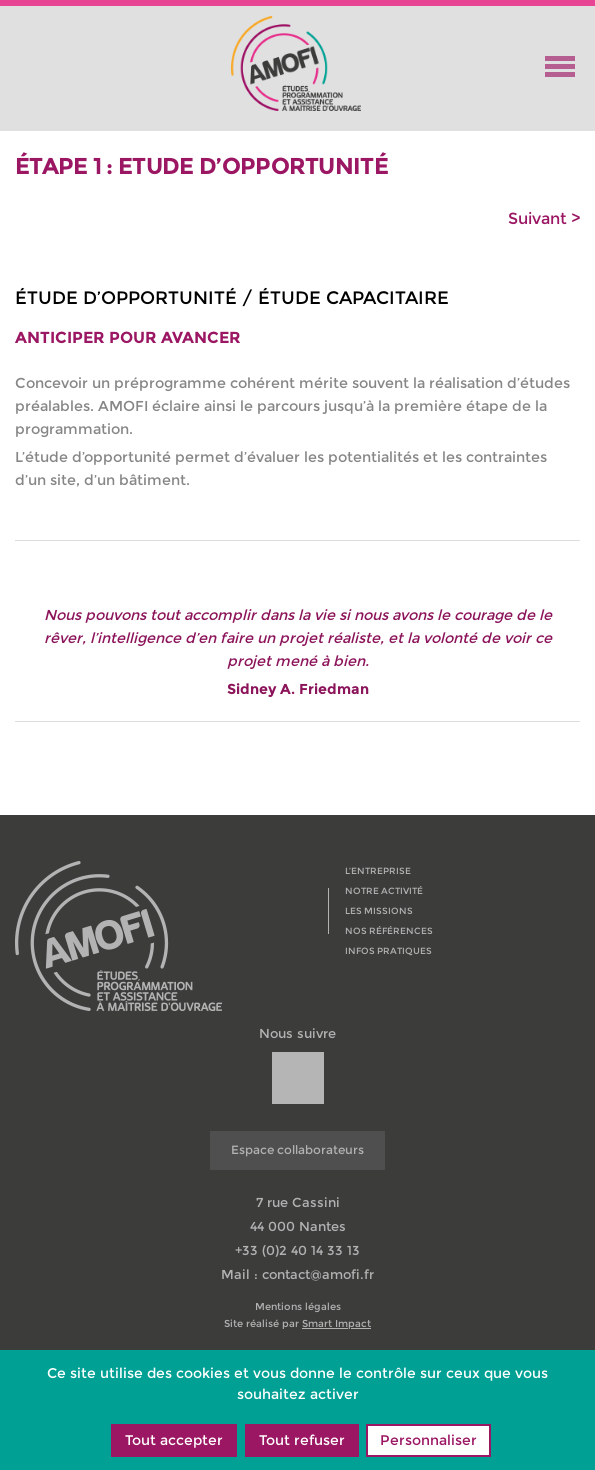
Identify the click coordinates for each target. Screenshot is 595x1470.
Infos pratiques (388, 950)
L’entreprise (378, 870)
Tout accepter (174, 1440)
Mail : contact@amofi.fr (297, 1274)
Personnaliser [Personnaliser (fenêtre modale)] (428, 1440)
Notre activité (384, 890)
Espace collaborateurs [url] (297, 1149)
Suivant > (544, 218)
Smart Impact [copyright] (336, 1324)
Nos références (389, 930)
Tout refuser (302, 1440)
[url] (298, 1078)
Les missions (379, 910)
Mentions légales (298, 1307)
